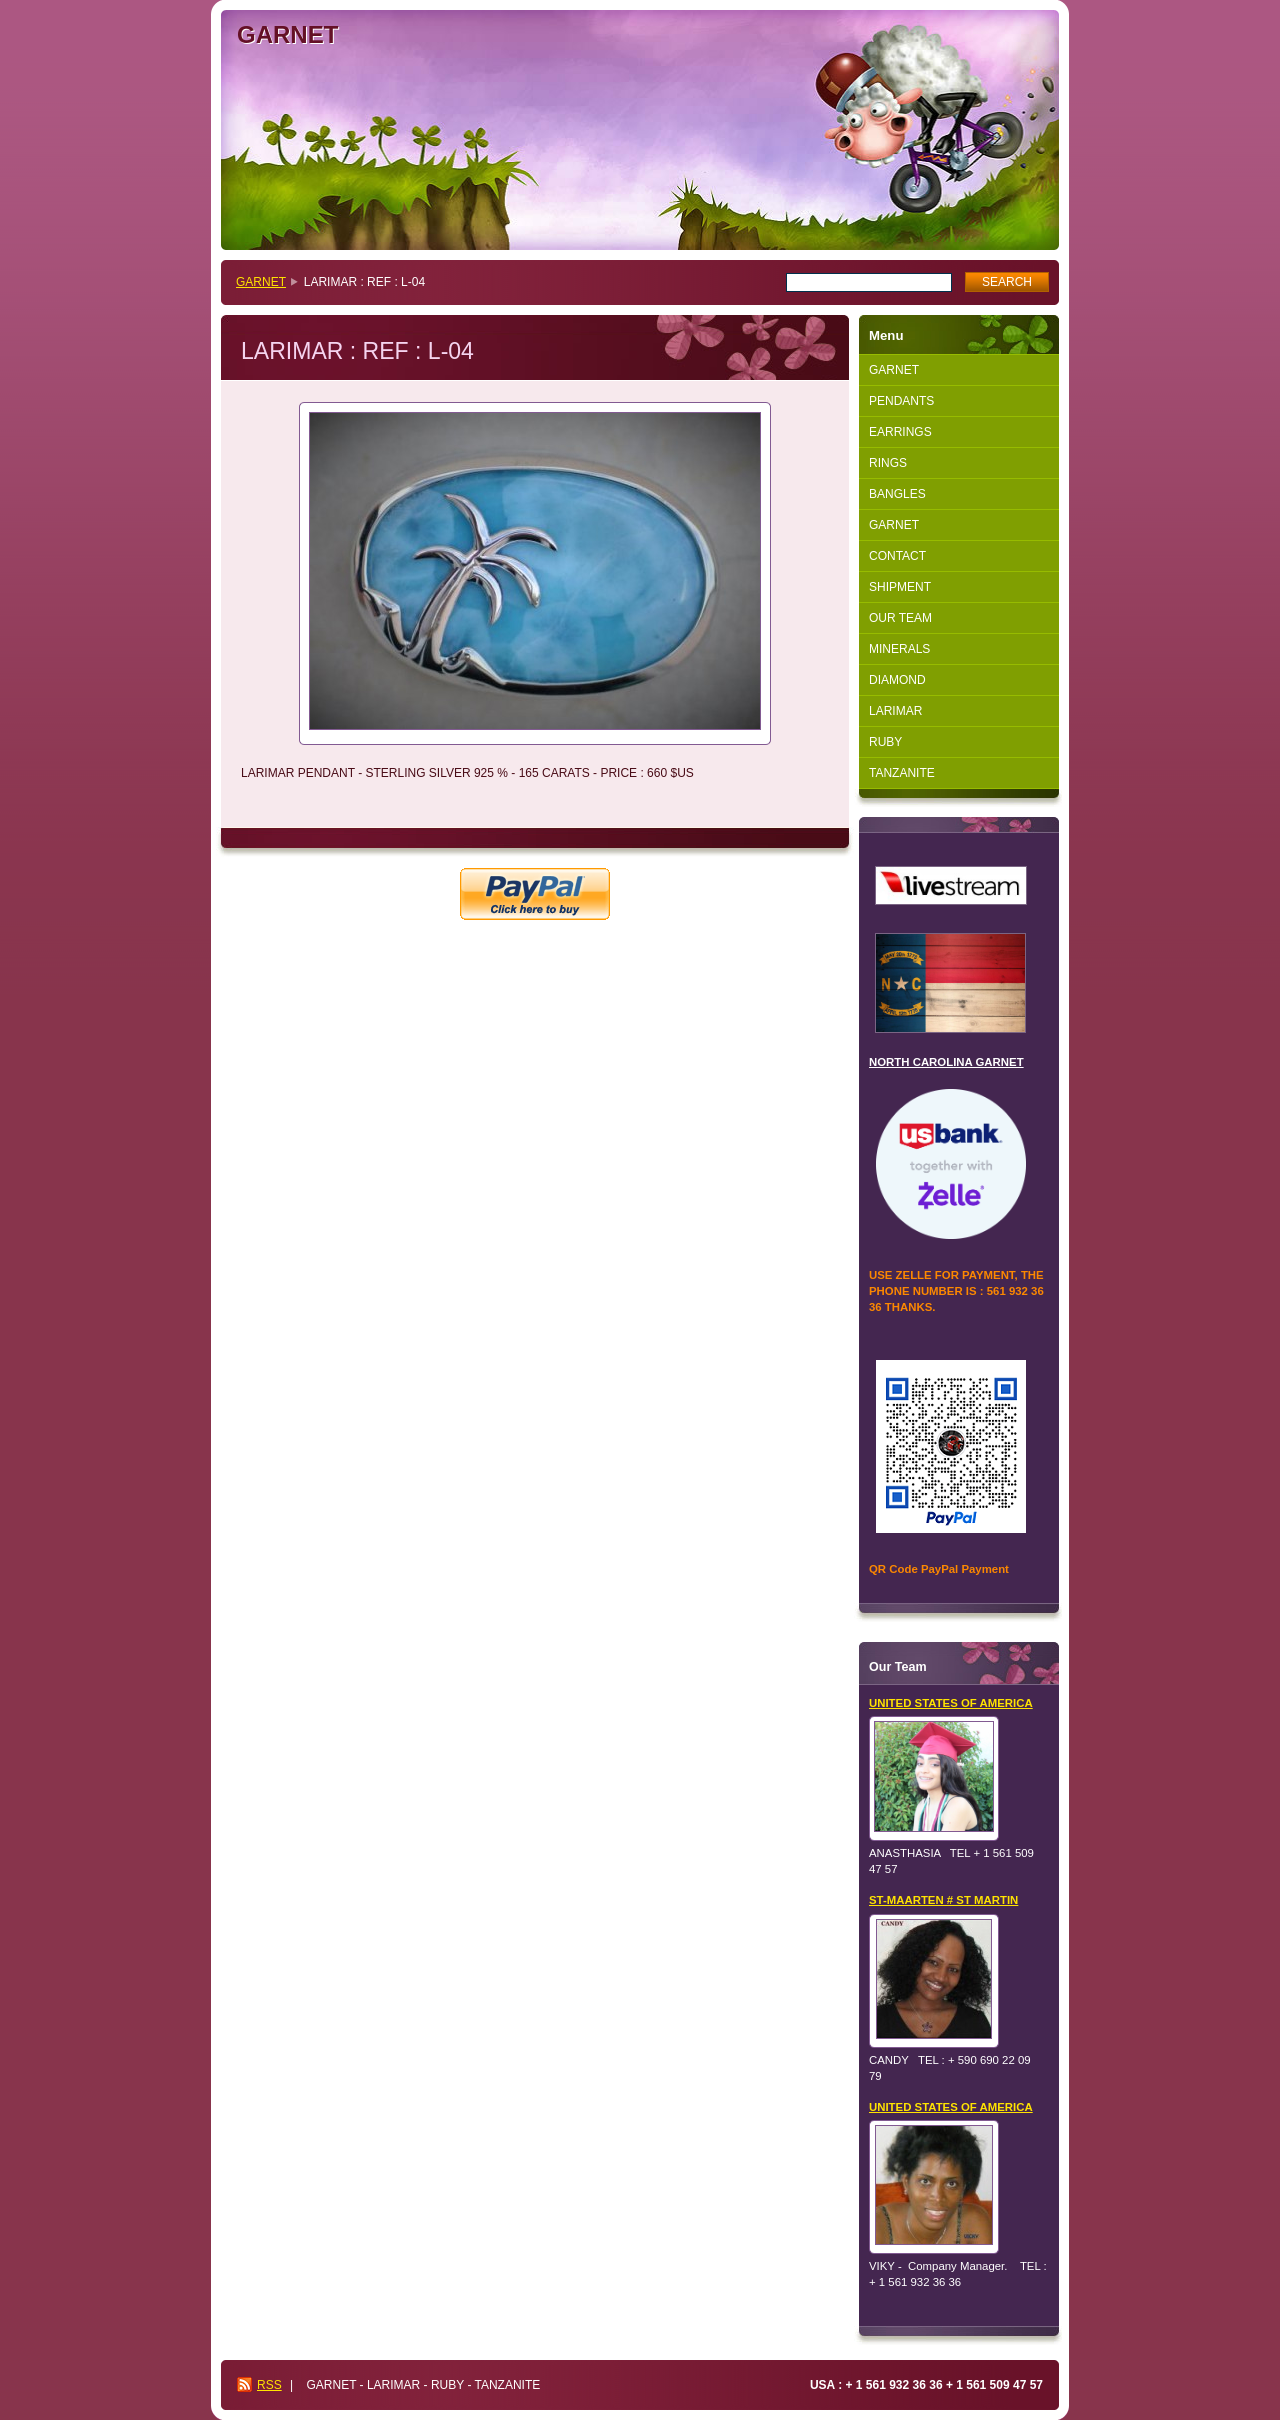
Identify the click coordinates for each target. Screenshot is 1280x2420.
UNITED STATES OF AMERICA (951, 1703)
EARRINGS (900, 432)
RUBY (885, 742)
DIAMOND (897, 680)
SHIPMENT (900, 587)
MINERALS (899, 649)
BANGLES (897, 494)
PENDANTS (901, 401)
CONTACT (897, 556)
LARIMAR (895, 711)
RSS (269, 2385)
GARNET (261, 282)
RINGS (888, 463)
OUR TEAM (900, 618)
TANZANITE (902, 773)
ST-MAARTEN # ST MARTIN (943, 1900)
